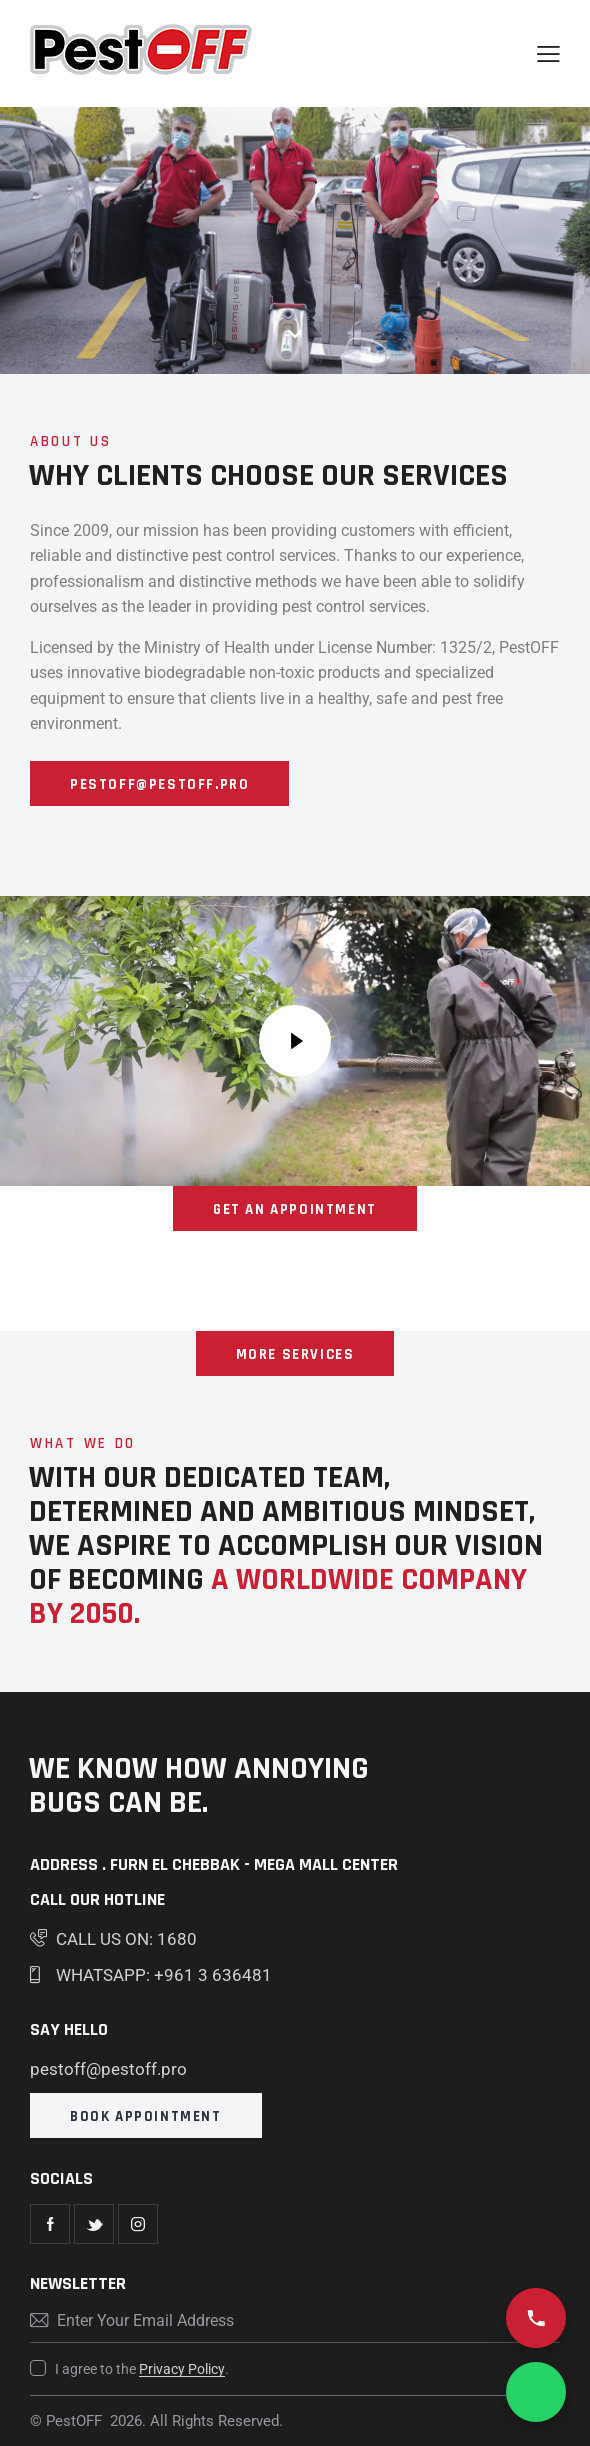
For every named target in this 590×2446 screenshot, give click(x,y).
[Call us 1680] (536, 2318)
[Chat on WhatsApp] (536, 2392)
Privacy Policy (182, 2369)
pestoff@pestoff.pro (108, 2069)
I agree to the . (142, 2369)
